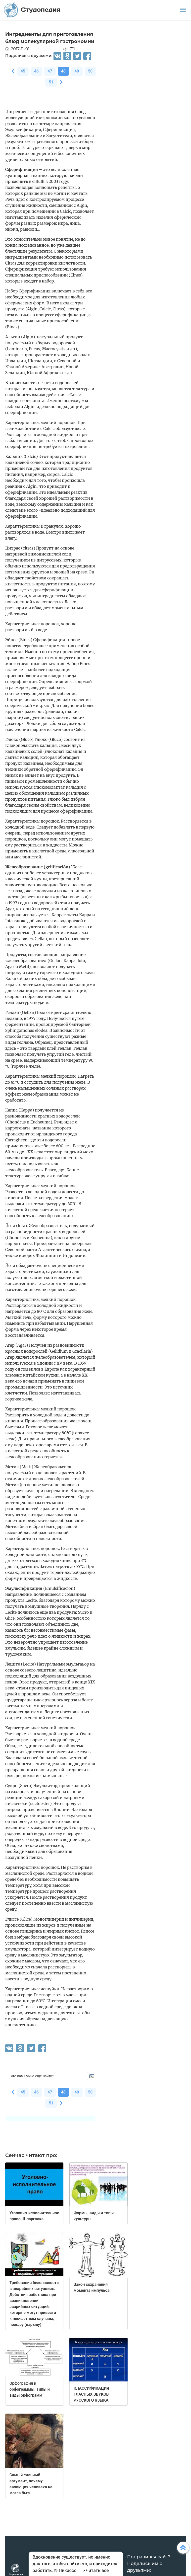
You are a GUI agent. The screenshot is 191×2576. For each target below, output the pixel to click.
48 (63, 71)
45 (23, 71)
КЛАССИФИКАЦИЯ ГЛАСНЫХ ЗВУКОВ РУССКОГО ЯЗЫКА (91, 2394)
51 (51, 82)
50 (90, 71)
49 (77, 71)
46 (36, 71)
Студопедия (32, 10)
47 (50, 71)
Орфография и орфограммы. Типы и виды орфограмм (29, 2389)
